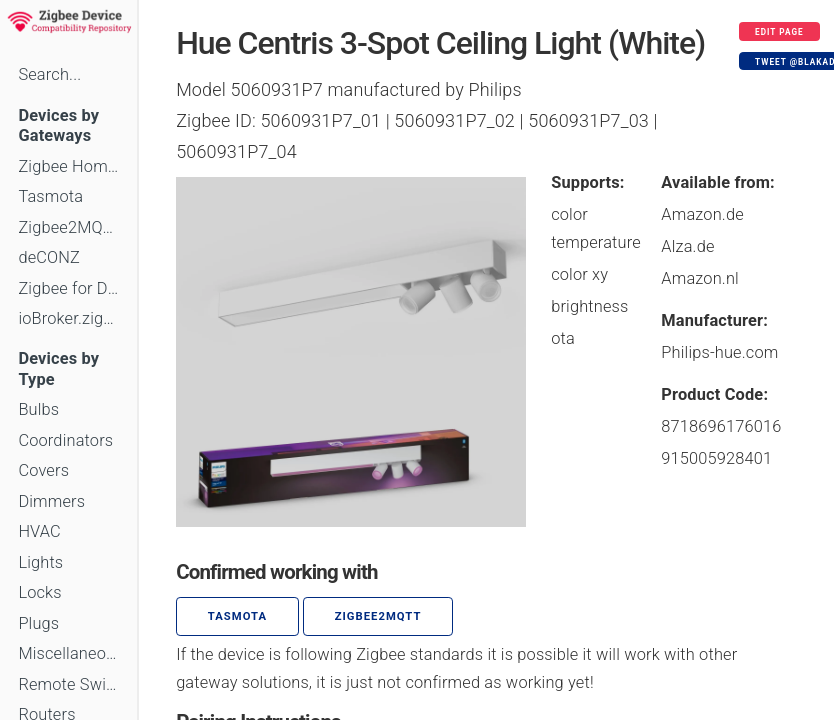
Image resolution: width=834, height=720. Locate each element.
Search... (49, 74)
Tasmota (50, 196)
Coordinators (65, 440)
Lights (40, 562)
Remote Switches (68, 684)
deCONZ (49, 257)
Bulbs (38, 409)
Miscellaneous (68, 653)
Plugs (38, 623)
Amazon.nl (700, 278)
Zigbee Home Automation (68, 166)
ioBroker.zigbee (68, 318)
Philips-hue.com (719, 352)
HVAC (39, 531)
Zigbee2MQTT (68, 227)
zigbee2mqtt (378, 616)
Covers (43, 470)
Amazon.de (702, 214)
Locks (39, 592)
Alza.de (687, 246)
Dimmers (51, 501)
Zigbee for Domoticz (68, 288)
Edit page (779, 32)
